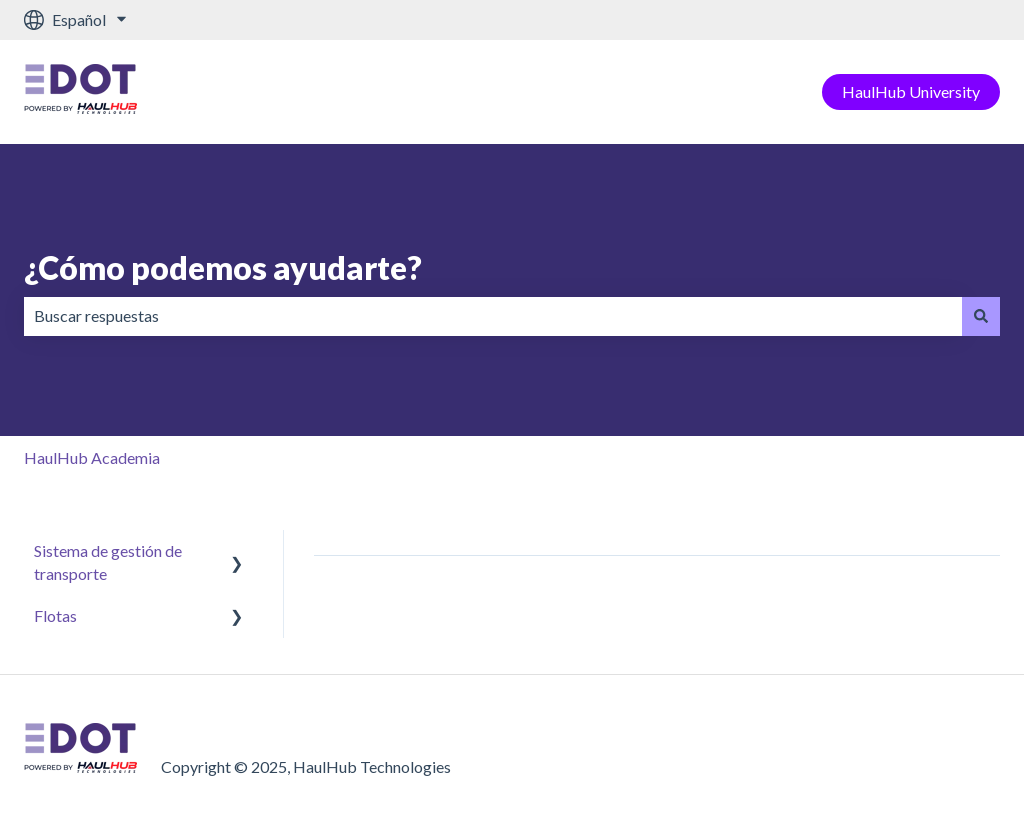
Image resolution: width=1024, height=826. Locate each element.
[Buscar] (981, 316)
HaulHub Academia (92, 457)
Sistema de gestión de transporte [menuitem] (108, 561)
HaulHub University (911, 91)
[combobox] (493, 316)
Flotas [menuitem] (55, 615)
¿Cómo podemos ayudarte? (223, 267)
